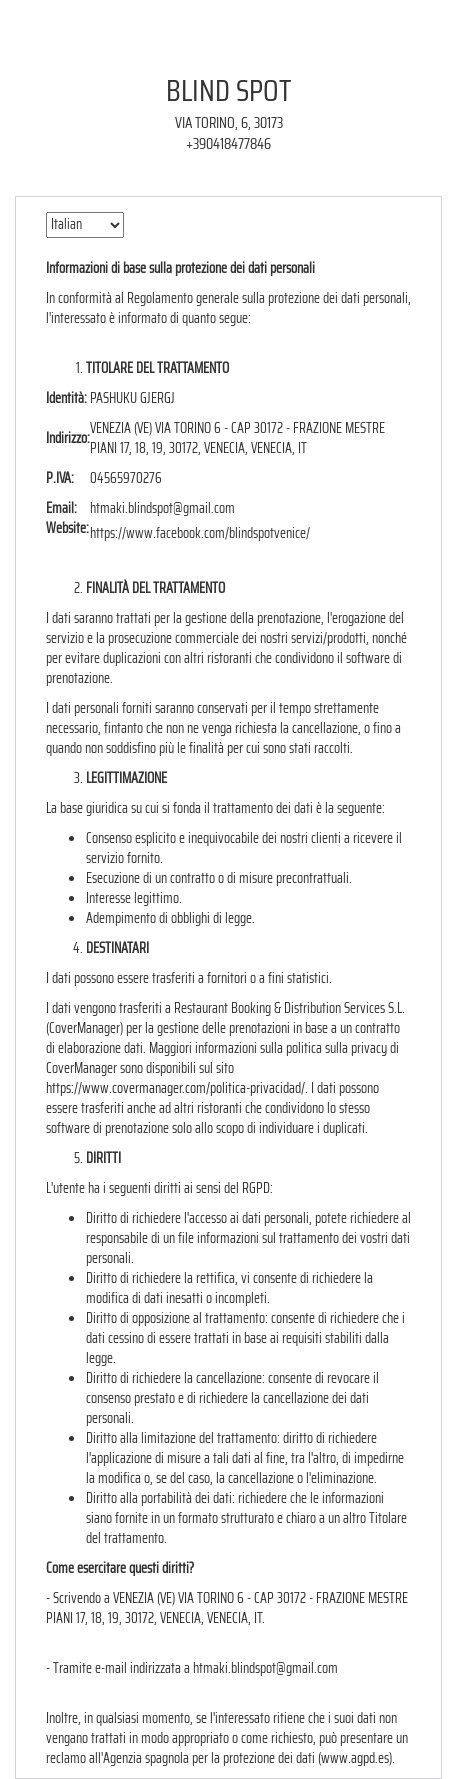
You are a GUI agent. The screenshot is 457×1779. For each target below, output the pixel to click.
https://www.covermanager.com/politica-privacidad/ (175, 1088)
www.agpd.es (355, 1758)
